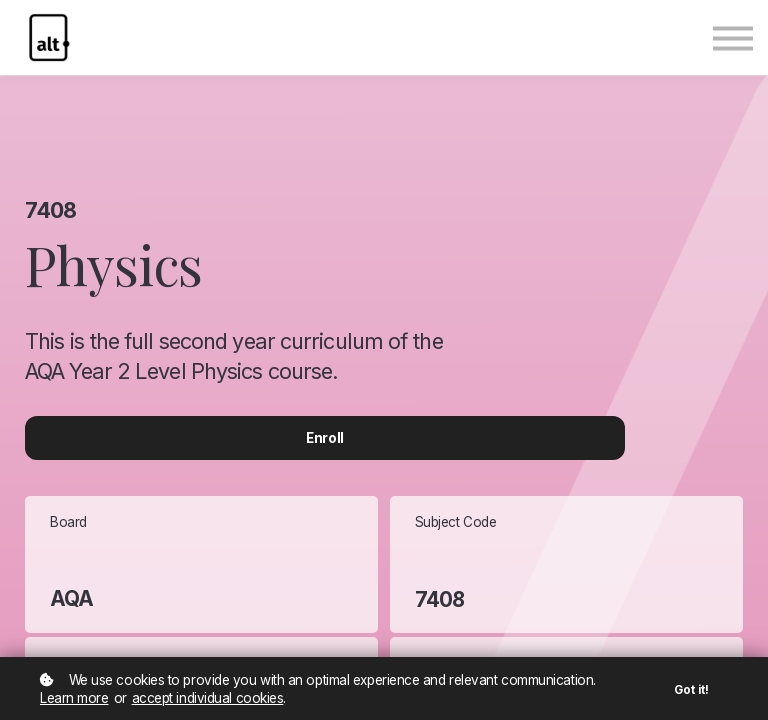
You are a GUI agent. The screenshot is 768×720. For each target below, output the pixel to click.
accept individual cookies (208, 698)
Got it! (691, 690)
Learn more (74, 698)
